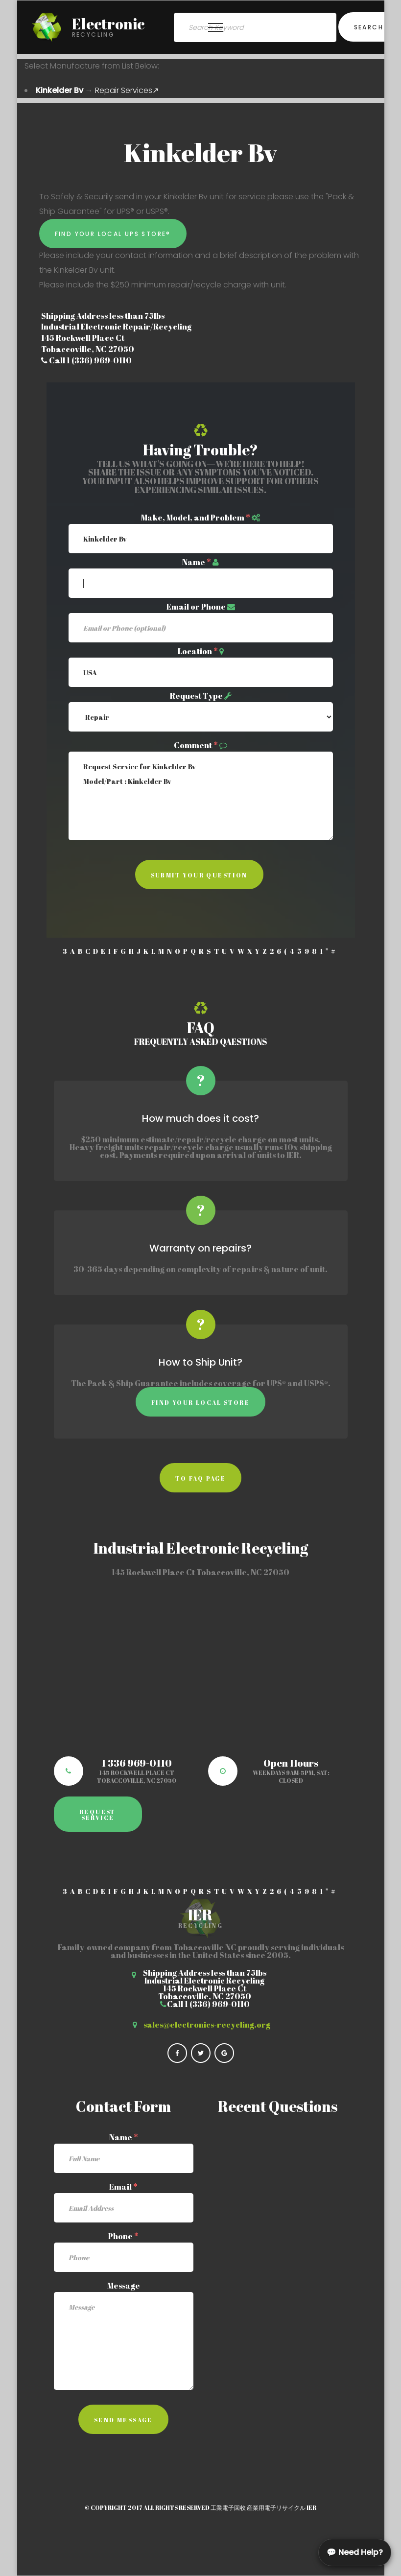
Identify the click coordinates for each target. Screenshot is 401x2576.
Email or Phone (196, 607)
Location (198, 651)
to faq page (200, 1478)
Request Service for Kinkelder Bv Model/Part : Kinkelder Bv (201, 796)
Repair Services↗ (127, 90)
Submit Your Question (199, 875)
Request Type (196, 696)
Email (123, 2187)
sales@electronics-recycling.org (206, 2024)
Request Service (97, 1814)
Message (123, 2286)
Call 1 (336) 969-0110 (86, 360)
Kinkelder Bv (59, 90)
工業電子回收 (228, 2507)
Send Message (123, 2420)
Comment (196, 745)
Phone (123, 2236)
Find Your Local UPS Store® (113, 234)
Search (368, 27)
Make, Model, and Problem (195, 517)
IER (311, 2507)
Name (196, 562)
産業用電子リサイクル (276, 2507)
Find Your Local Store (200, 1402)
